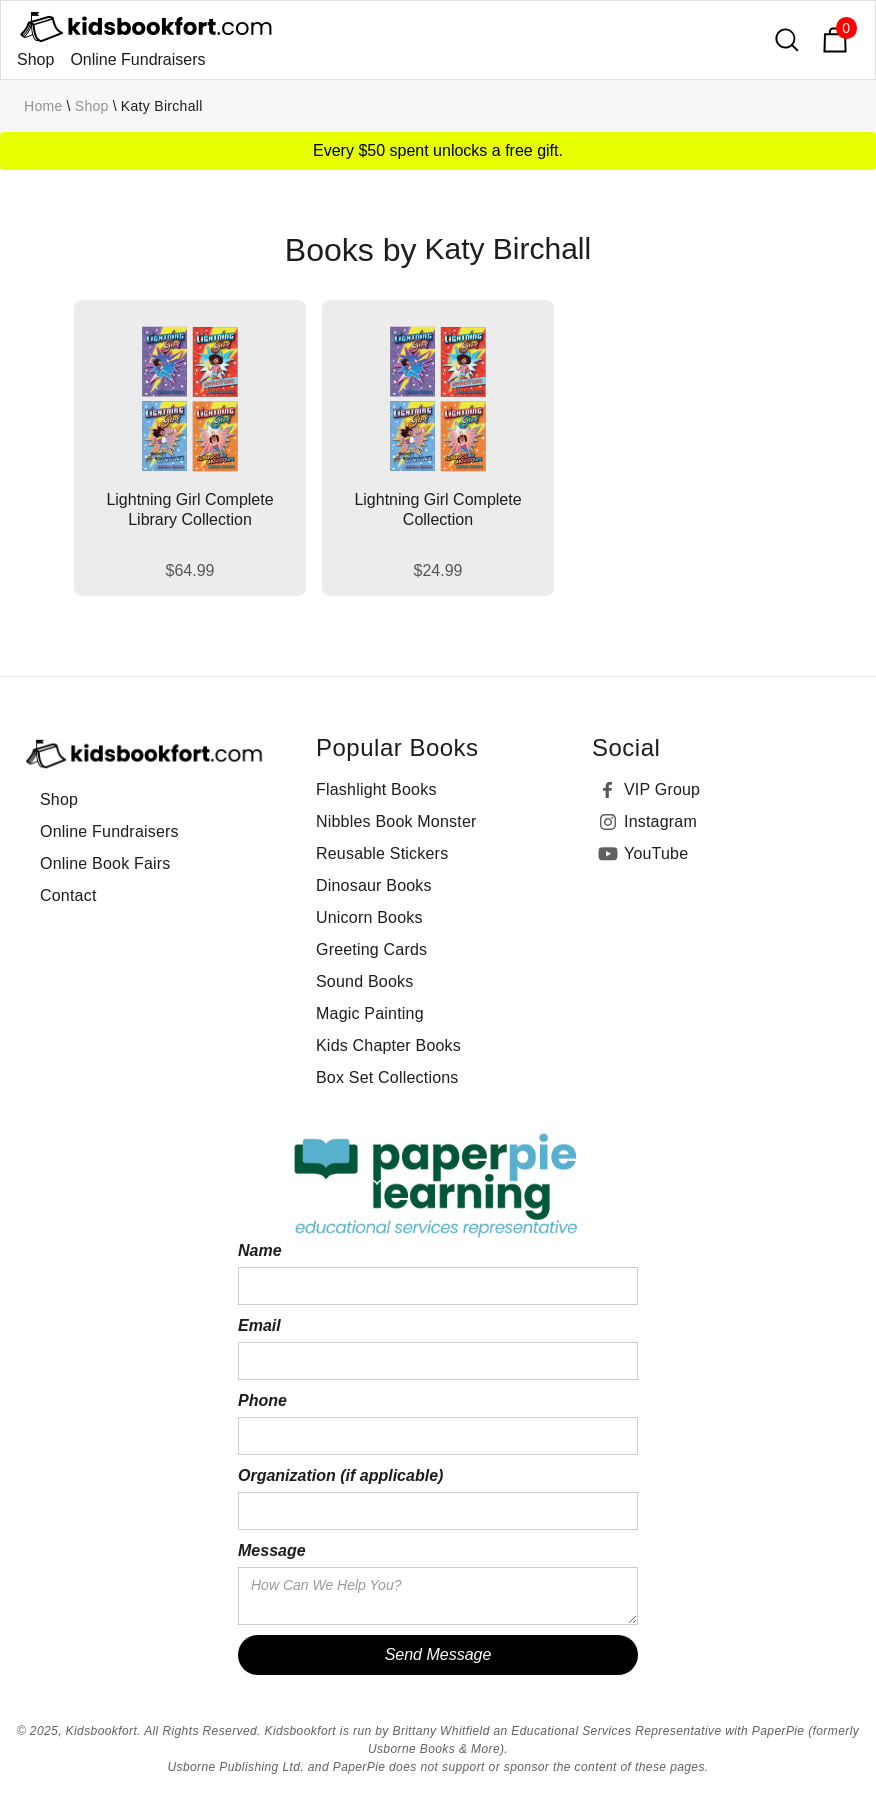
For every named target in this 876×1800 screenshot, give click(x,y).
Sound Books (364, 981)
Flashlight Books (376, 789)
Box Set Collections (387, 1077)
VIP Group (662, 789)
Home (43, 106)
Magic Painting (370, 1013)
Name (260, 1250)
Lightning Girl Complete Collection (437, 509)
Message (272, 1550)
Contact (68, 895)
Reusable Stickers (382, 853)
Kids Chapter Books (388, 1045)
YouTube (656, 853)
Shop (35, 59)
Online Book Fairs (105, 863)
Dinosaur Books (374, 885)
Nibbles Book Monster (396, 821)
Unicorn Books (369, 917)
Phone (262, 1400)
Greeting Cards (371, 949)
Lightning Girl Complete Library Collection (189, 509)
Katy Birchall (162, 106)
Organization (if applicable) (340, 1475)
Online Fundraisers (137, 59)
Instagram (660, 821)
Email (259, 1325)
